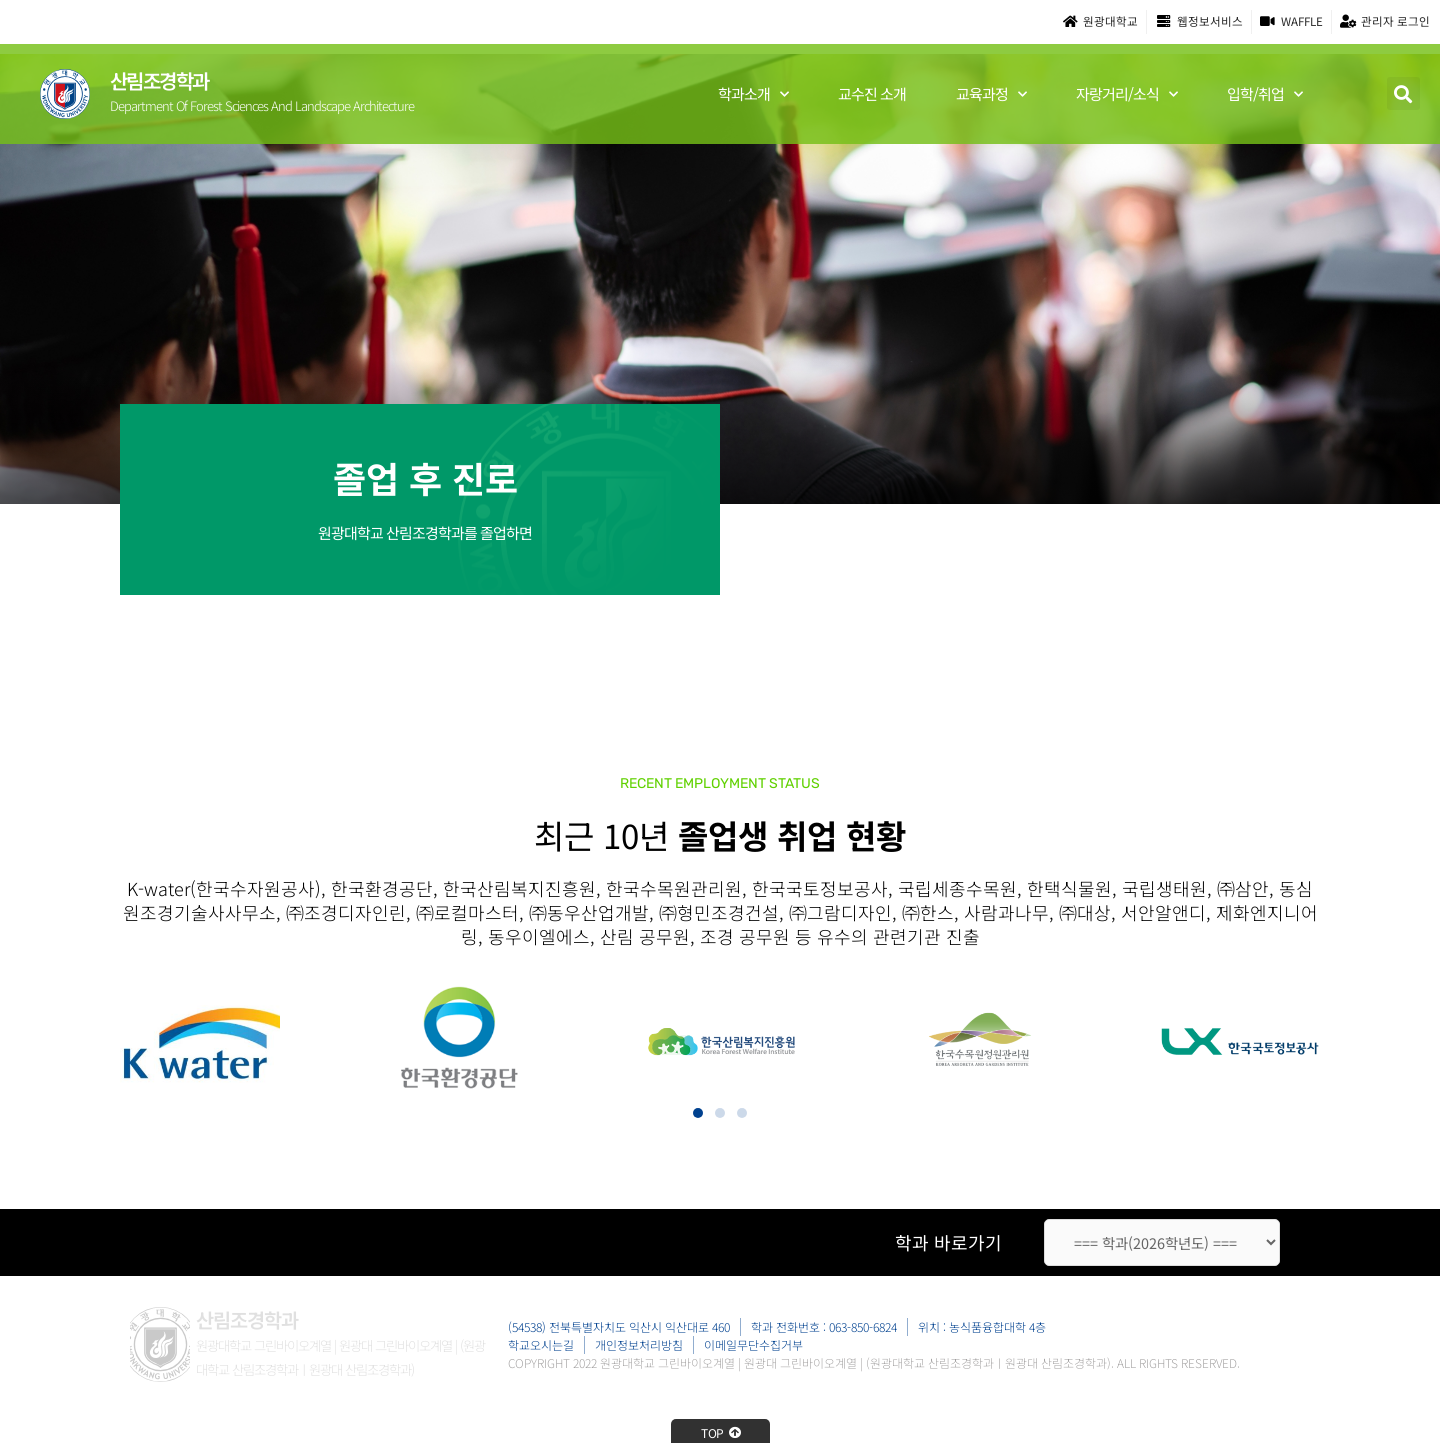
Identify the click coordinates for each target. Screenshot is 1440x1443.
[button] (1403, 94)
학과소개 (753, 95)
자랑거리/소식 (1126, 95)
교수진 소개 (872, 94)
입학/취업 (1264, 95)
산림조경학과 (159, 81)
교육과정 (991, 95)
